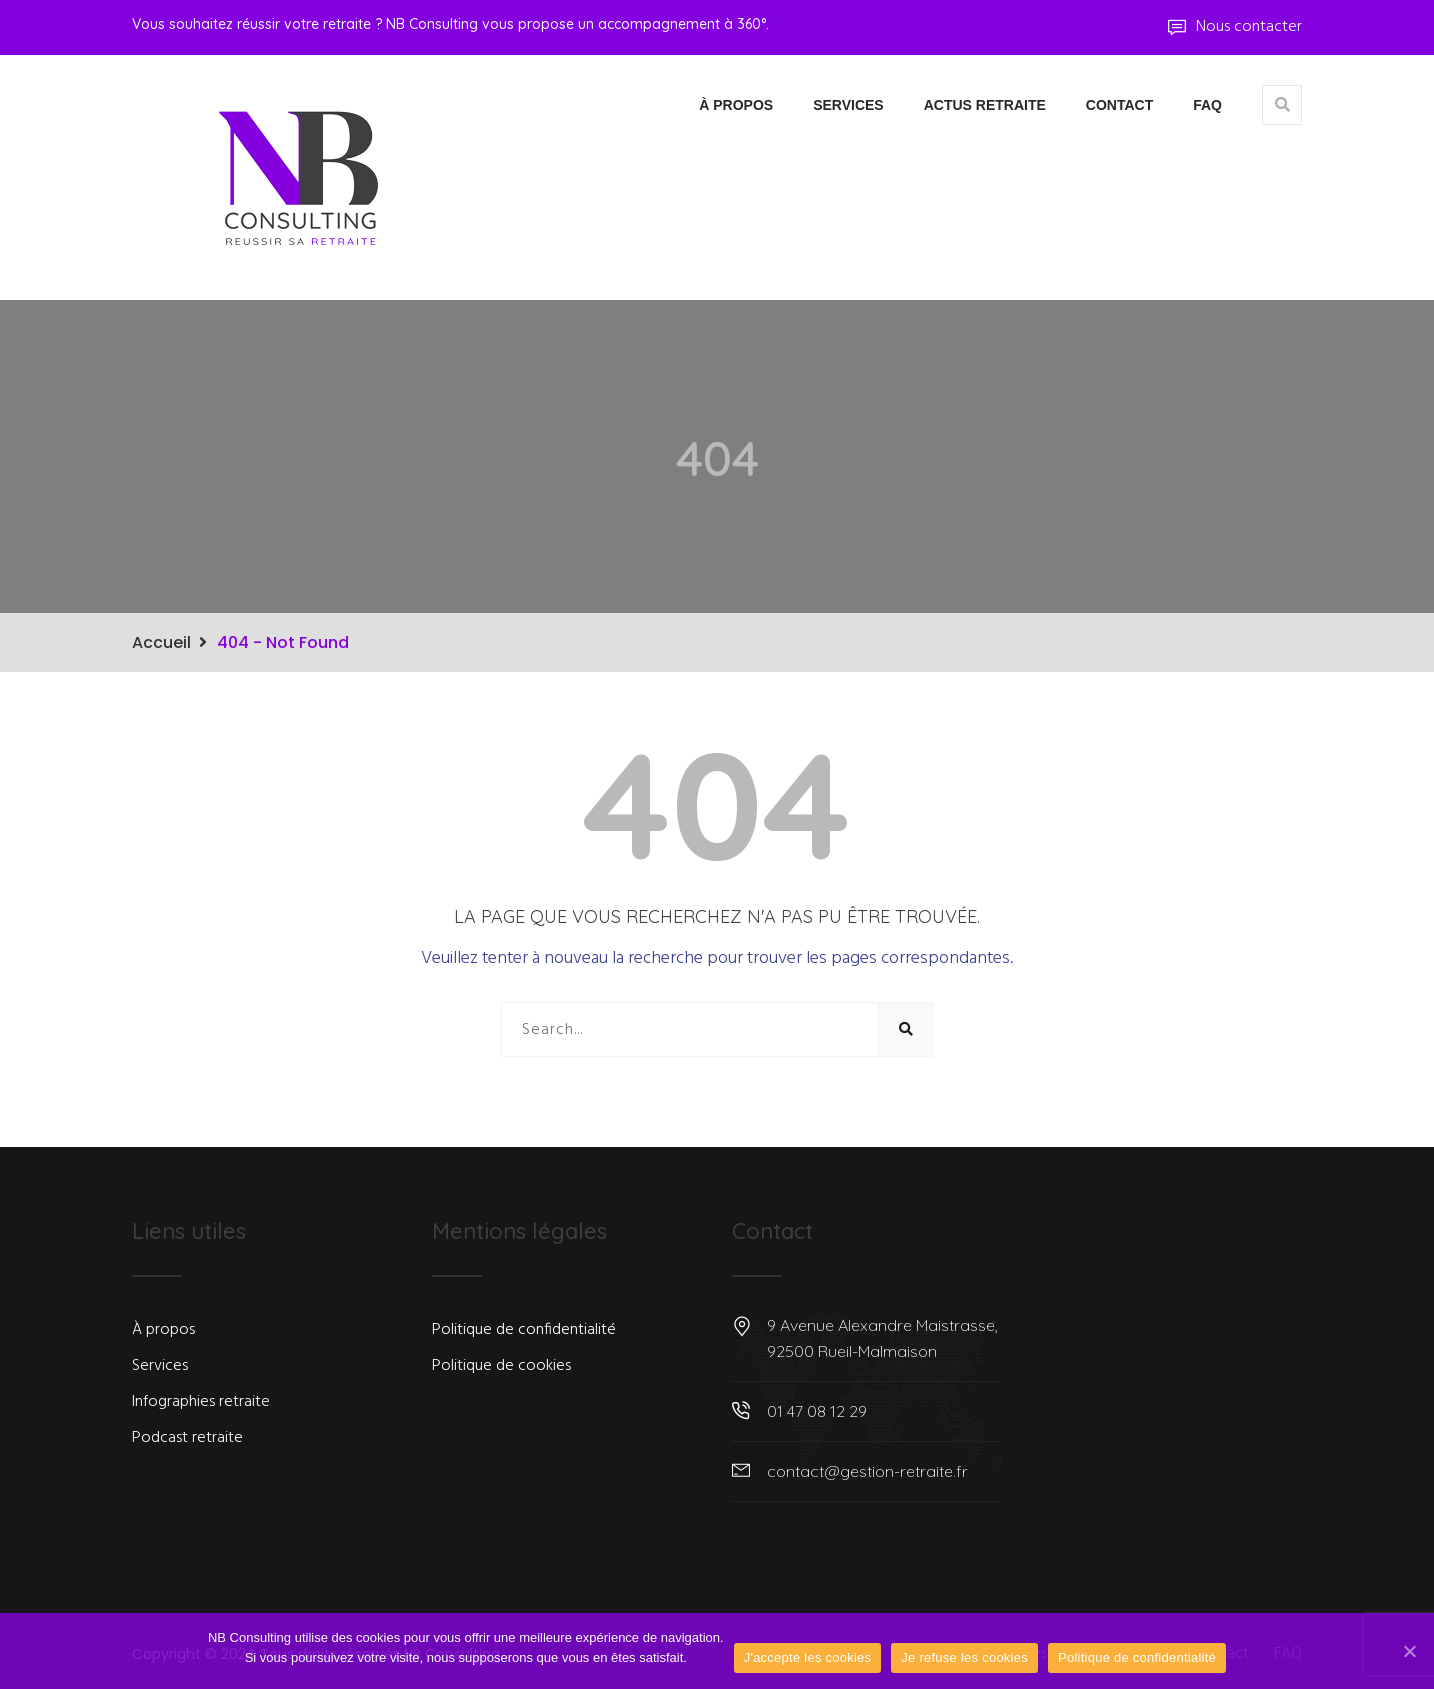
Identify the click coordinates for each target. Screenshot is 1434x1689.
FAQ (1207, 105)
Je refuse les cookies (964, 1657)
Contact (1119, 105)
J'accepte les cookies (808, 1657)
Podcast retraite (187, 1438)
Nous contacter (1234, 27)
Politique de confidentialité (524, 1330)
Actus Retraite (985, 105)
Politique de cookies (501, 1366)
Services (848, 105)
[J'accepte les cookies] (1409, 1651)
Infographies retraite (201, 1402)
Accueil (161, 642)
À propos (736, 105)
